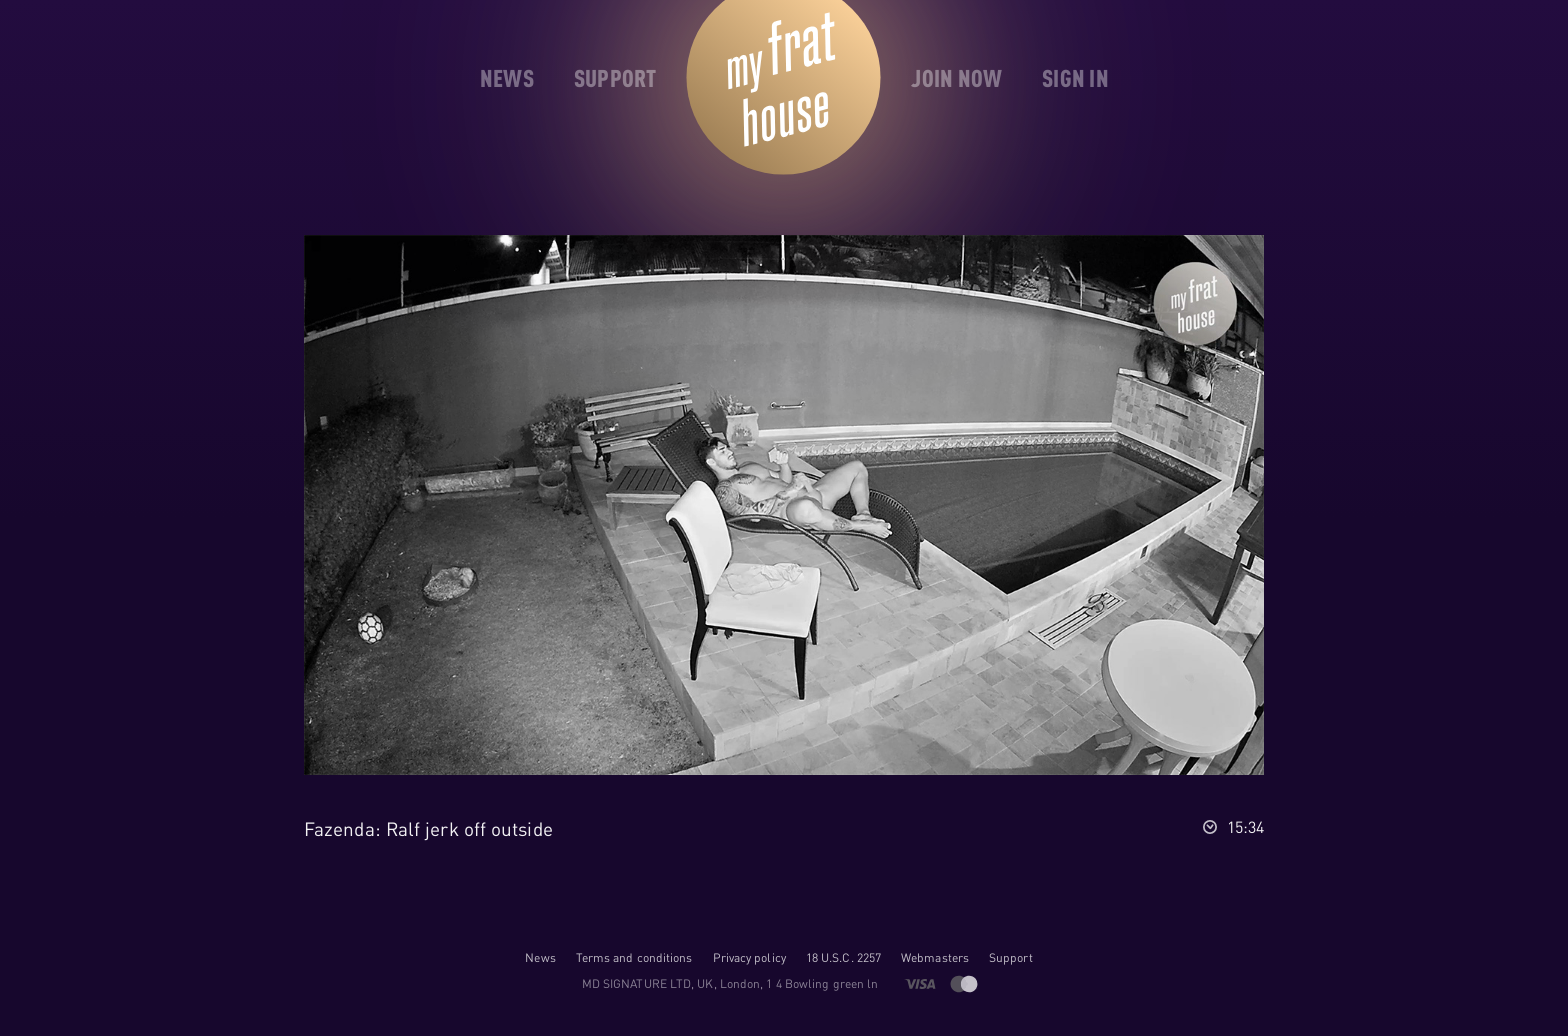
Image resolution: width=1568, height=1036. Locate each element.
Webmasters (935, 957)
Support (1011, 957)
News (540, 957)
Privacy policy (749, 957)
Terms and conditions (634, 957)
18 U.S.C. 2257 (843, 957)
